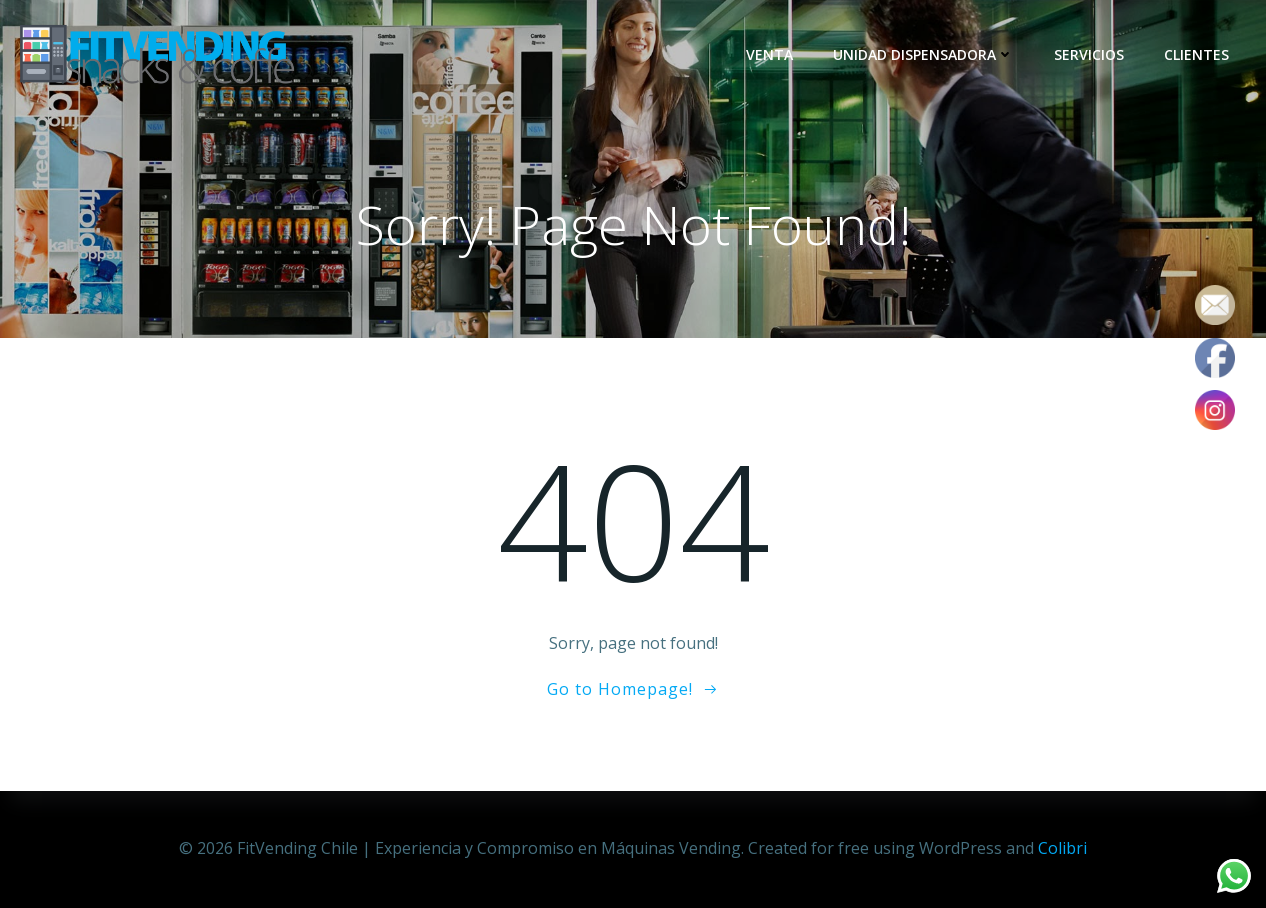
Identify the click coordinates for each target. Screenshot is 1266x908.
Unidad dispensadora (923, 54)
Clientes (1196, 54)
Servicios (1089, 54)
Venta (769, 54)
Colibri (1062, 848)
